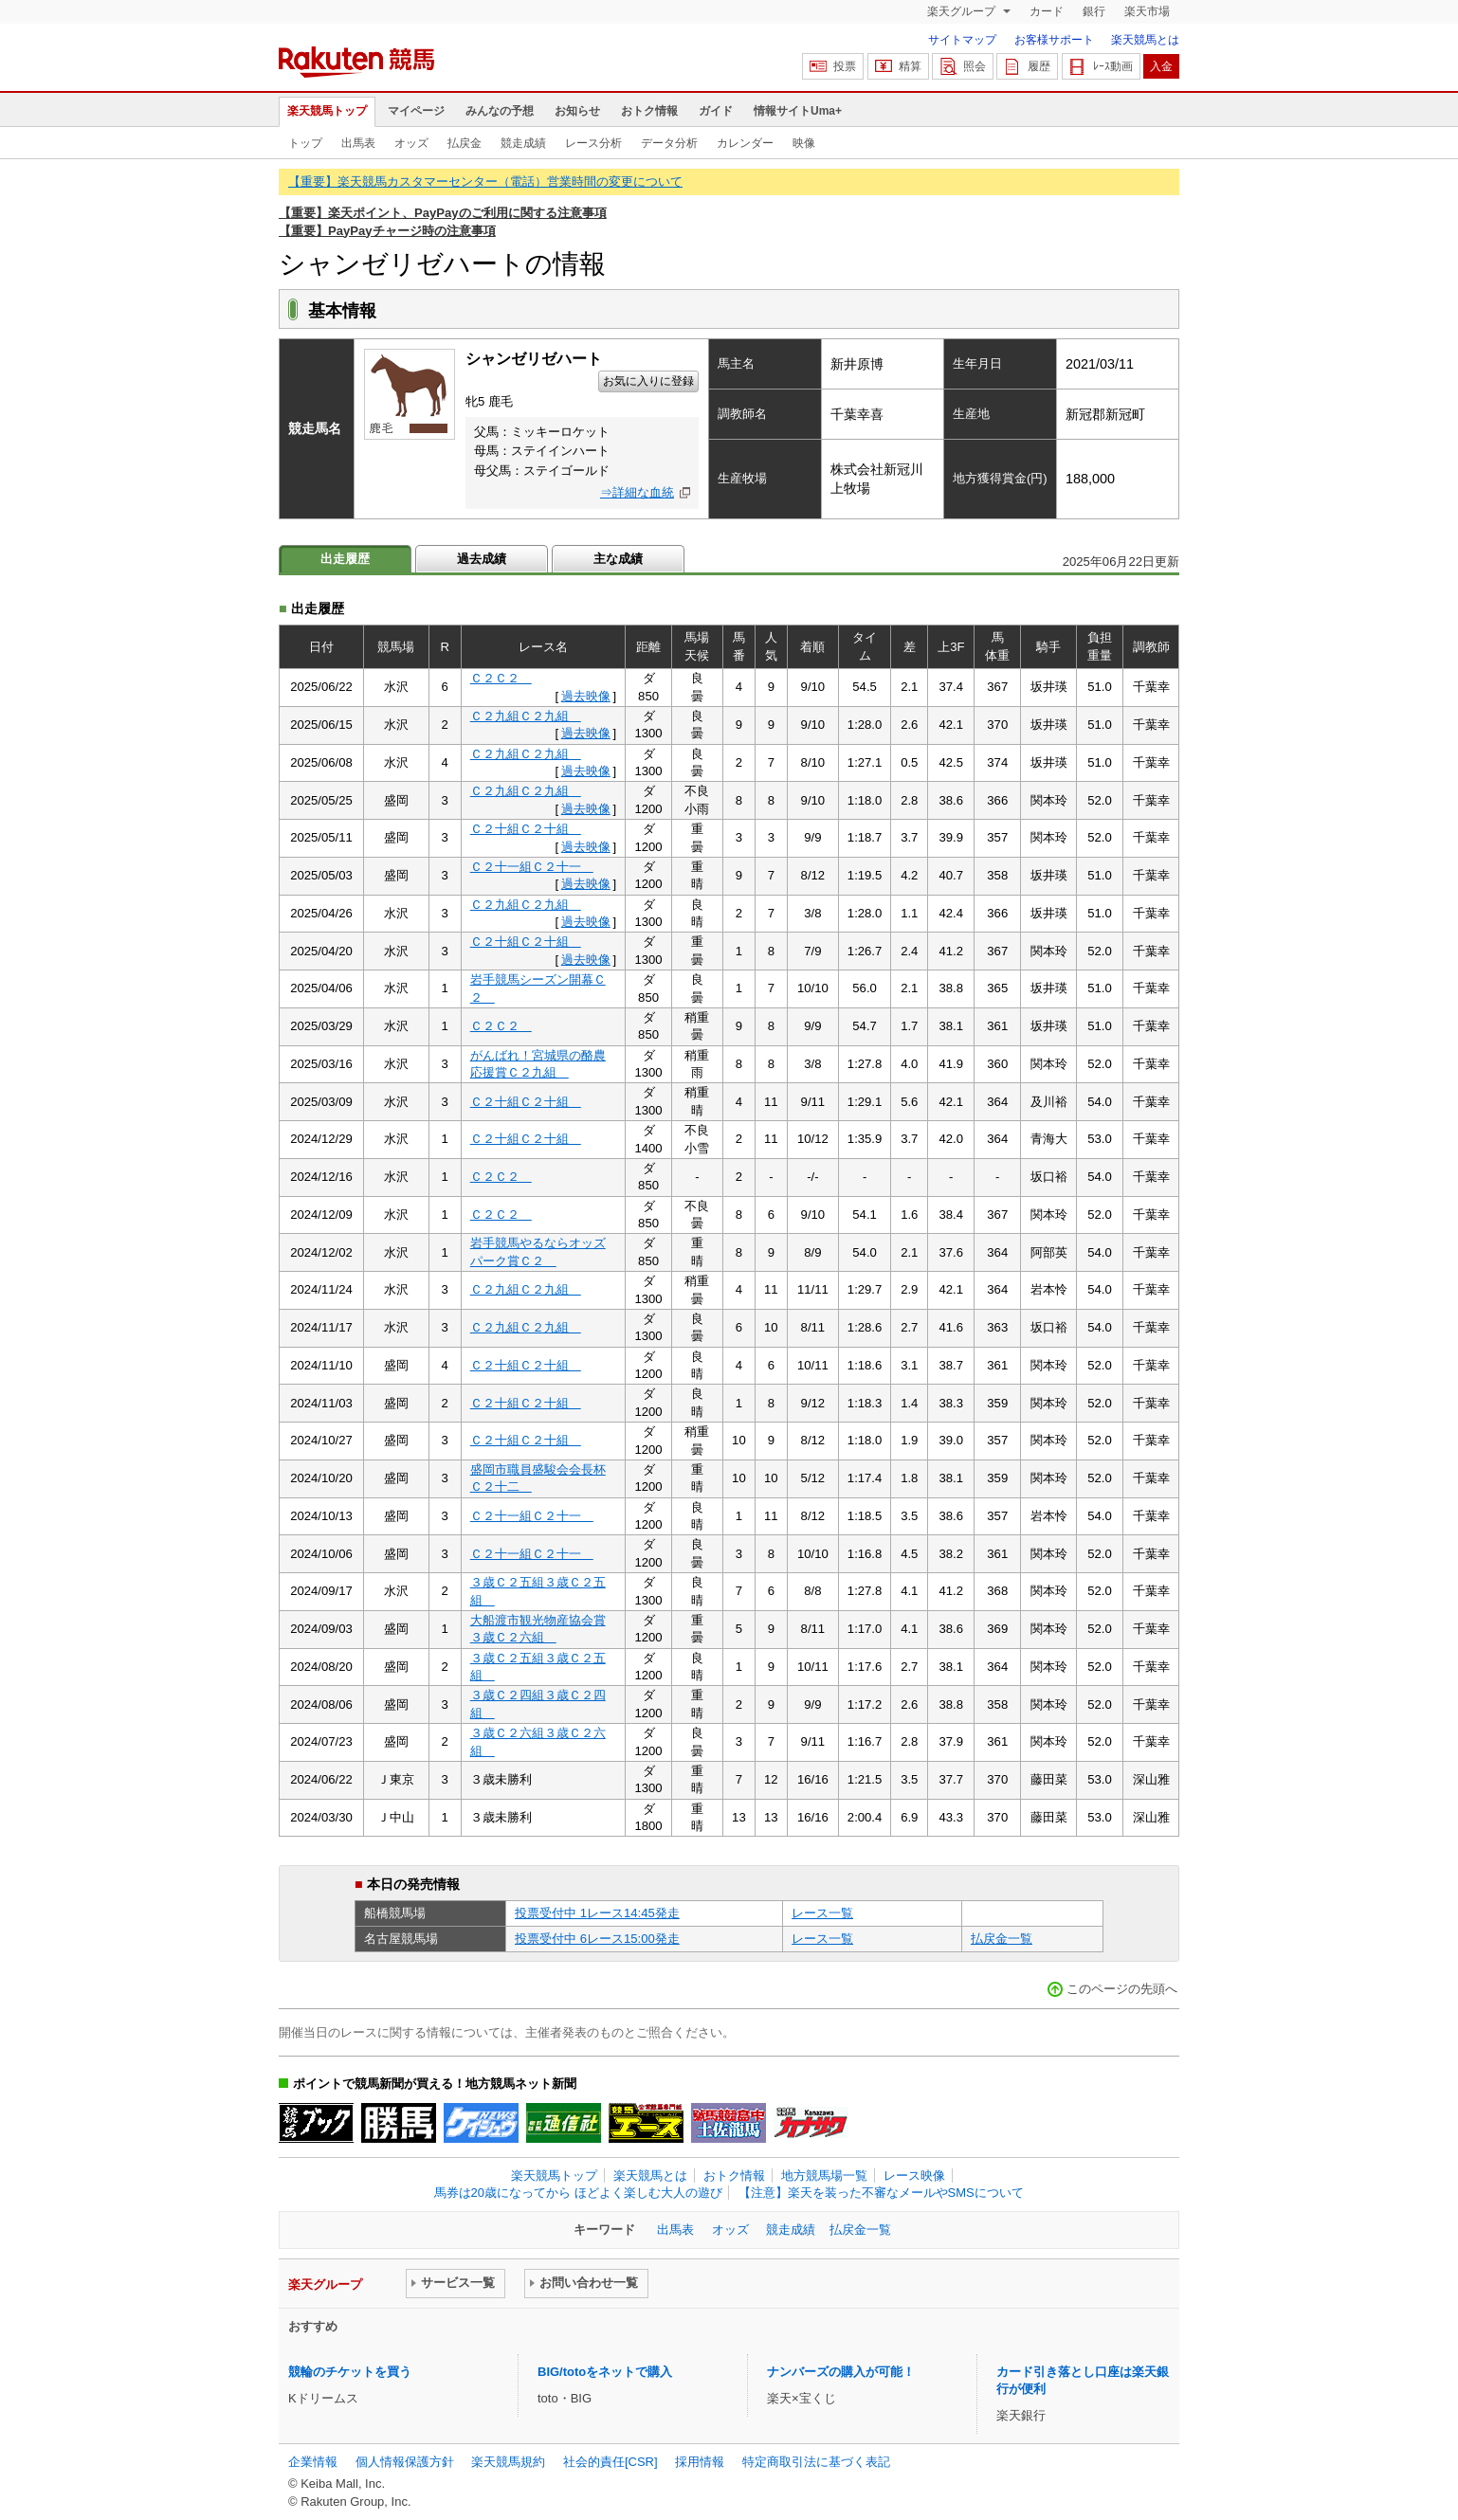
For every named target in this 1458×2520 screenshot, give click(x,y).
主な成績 (618, 559)
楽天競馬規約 (508, 2462)
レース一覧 (822, 1913)
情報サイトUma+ (798, 111)
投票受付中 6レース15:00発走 (597, 1938)
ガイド (716, 111)
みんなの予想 (499, 111)
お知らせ (577, 111)
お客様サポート (1054, 39)
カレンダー (745, 143)
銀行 (1094, 11)
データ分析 (669, 143)
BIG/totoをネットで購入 (605, 2372)
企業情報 (312, 2462)
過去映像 (586, 696)
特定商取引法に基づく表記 (816, 2462)
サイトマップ (962, 39)
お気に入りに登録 (648, 381)
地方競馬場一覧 (824, 2175)
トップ (305, 143)
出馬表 (358, 143)
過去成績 (481, 559)
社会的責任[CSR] (610, 2462)
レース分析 (593, 143)
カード (1047, 11)
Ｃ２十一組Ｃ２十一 (531, 867)
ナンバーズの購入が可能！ (841, 2372)
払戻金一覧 (1001, 1938)
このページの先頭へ (1121, 1989)
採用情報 (699, 2462)
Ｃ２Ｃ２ (501, 678)
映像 (804, 143)
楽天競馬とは (1145, 39)
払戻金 (464, 143)
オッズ (411, 143)
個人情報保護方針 (404, 2462)
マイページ (416, 111)
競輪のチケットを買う (349, 2372)
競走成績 (523, 143)
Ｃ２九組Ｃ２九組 (525, 716)
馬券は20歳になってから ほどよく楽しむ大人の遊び (578, 2192)
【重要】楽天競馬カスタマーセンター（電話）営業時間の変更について (485, 181)
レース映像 (914, 2175)
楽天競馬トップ (327, 111)
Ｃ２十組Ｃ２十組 (525, 829)
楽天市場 (1147, 11)
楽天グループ (962, 11)
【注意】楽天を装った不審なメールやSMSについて (881, 2192)
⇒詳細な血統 (637, 492)
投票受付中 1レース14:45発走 (597, 1913)
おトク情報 (649, 111)
